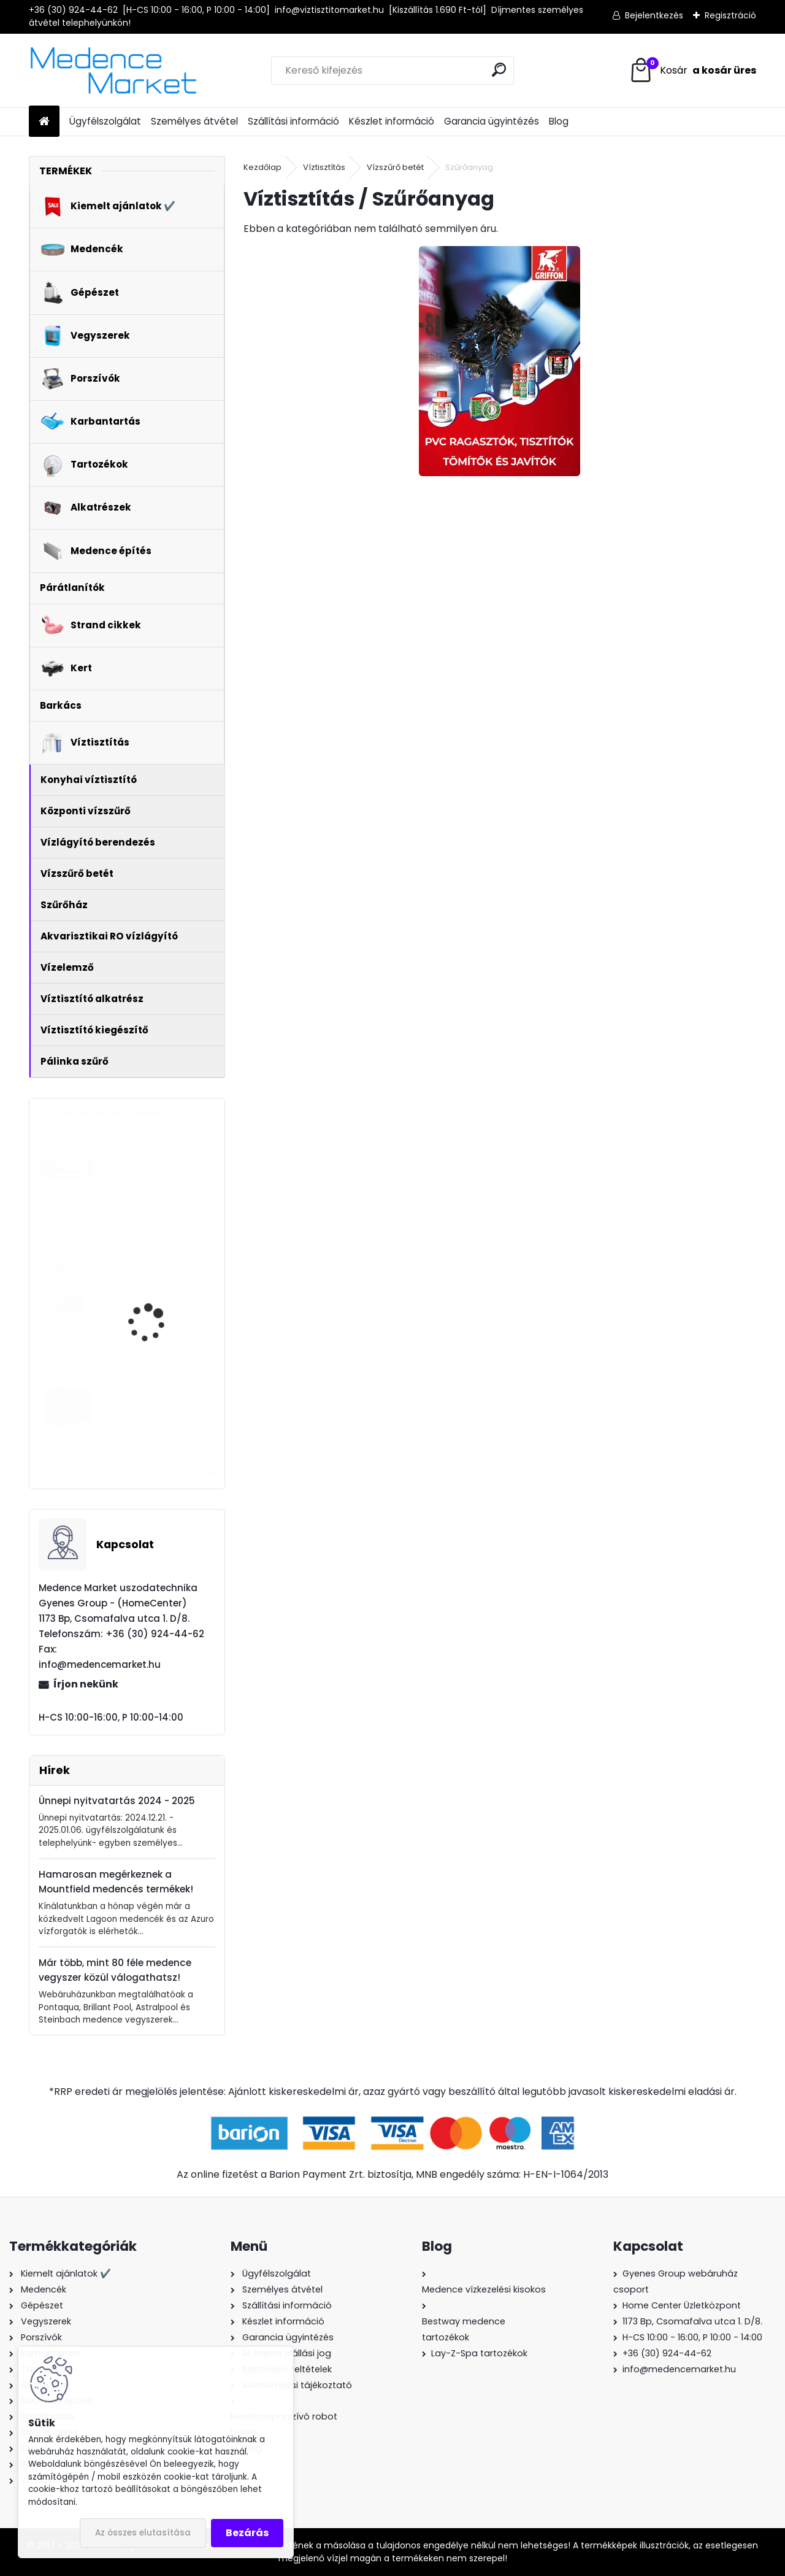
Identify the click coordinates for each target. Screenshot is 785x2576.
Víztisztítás (324, 167)
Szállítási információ (293, 121)
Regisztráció (730, 15)
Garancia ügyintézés (491, 121)
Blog (559, 121)
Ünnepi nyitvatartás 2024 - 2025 (117, 1800)
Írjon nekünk (85, 1684)
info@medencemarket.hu (679, 2369)
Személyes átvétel (194, 121)
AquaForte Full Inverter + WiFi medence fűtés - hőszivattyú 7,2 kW (162, 1408)
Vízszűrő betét (395, 167)
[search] (499, 70)
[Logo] (113, 70)
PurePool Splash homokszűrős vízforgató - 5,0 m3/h (163, 1288)
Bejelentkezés (654, 15)
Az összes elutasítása (143, 2533)
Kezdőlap (262, 167)
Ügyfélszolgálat (105, 121)
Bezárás (247, 2533)
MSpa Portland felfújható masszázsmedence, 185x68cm (152, 1173)
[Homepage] (44, 122)
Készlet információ (391, 121)
